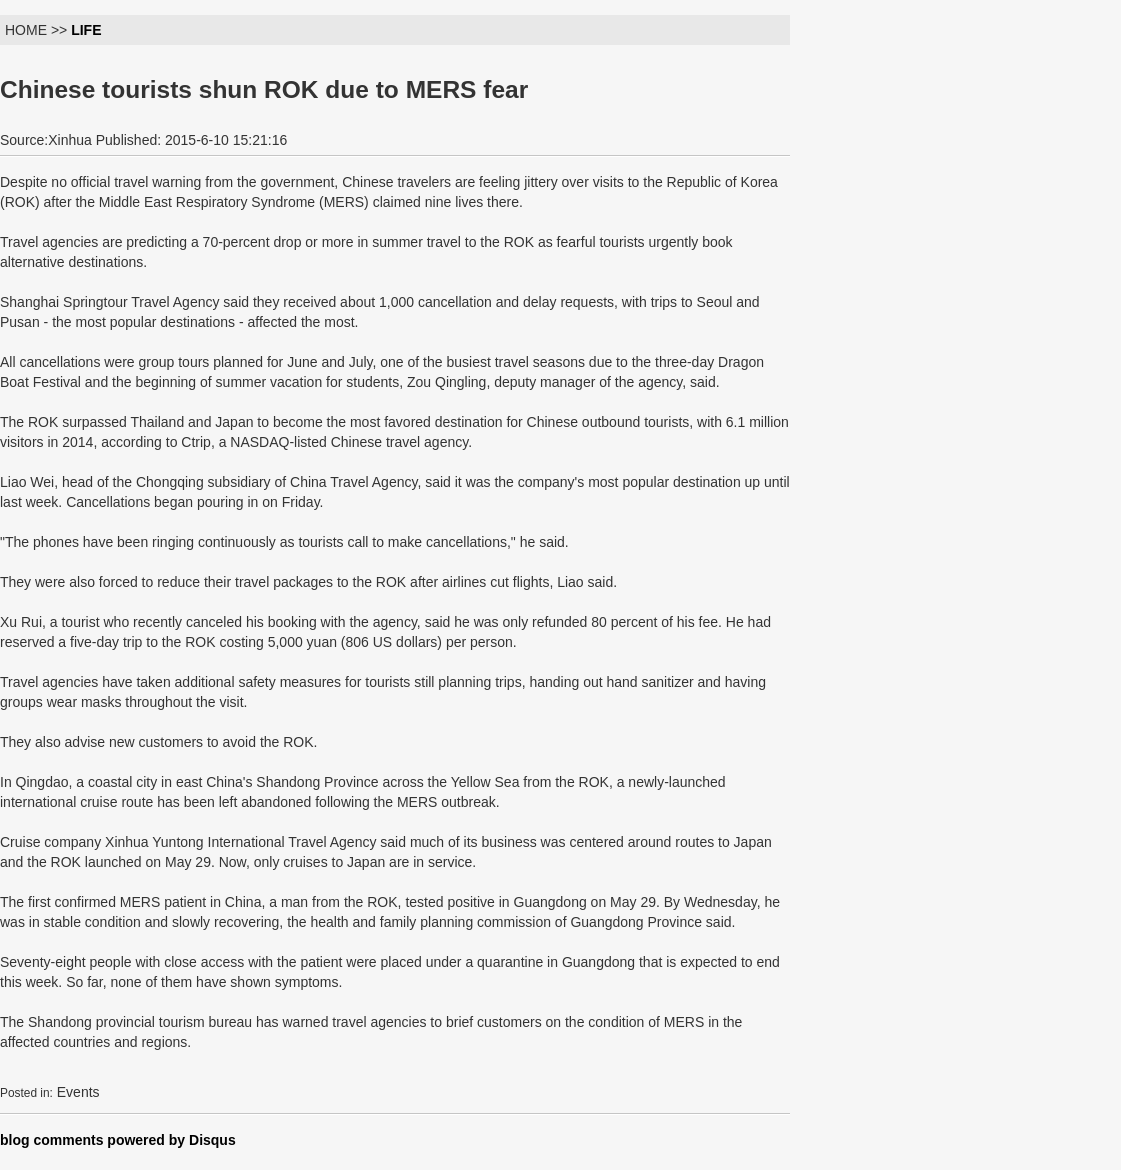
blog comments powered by (118, 1140)
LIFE (86, 30)
